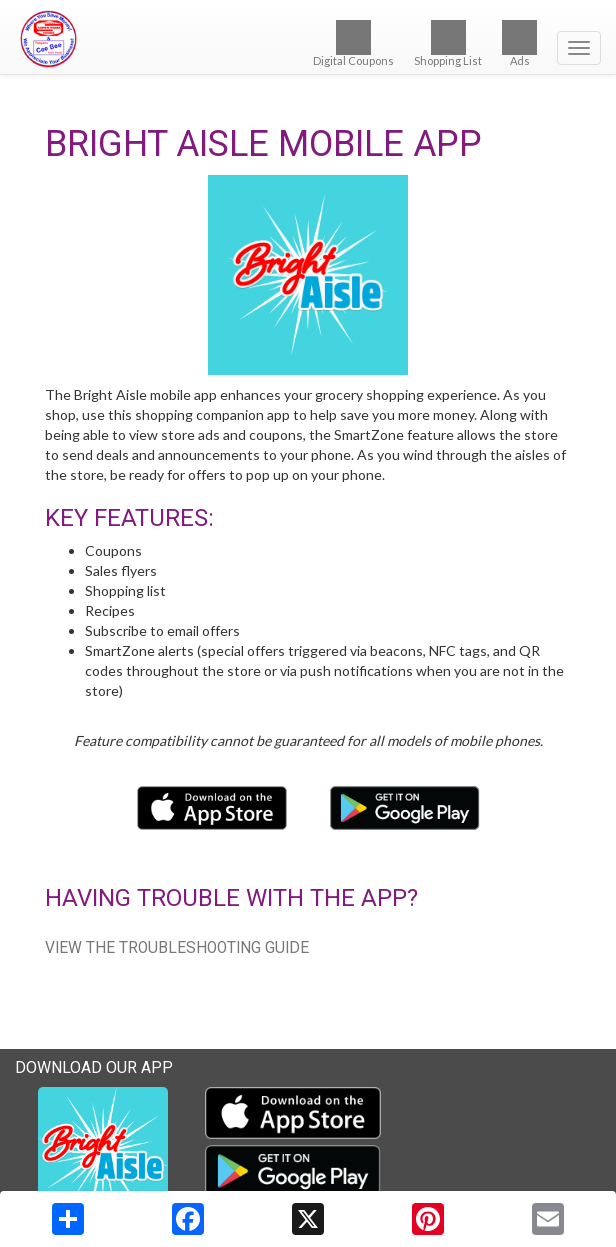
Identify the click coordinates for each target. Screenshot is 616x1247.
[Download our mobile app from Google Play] (405, 806)
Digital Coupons (353, 43)
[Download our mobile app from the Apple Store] (213, 806)
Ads (519, 43)
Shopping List (448, 43)
